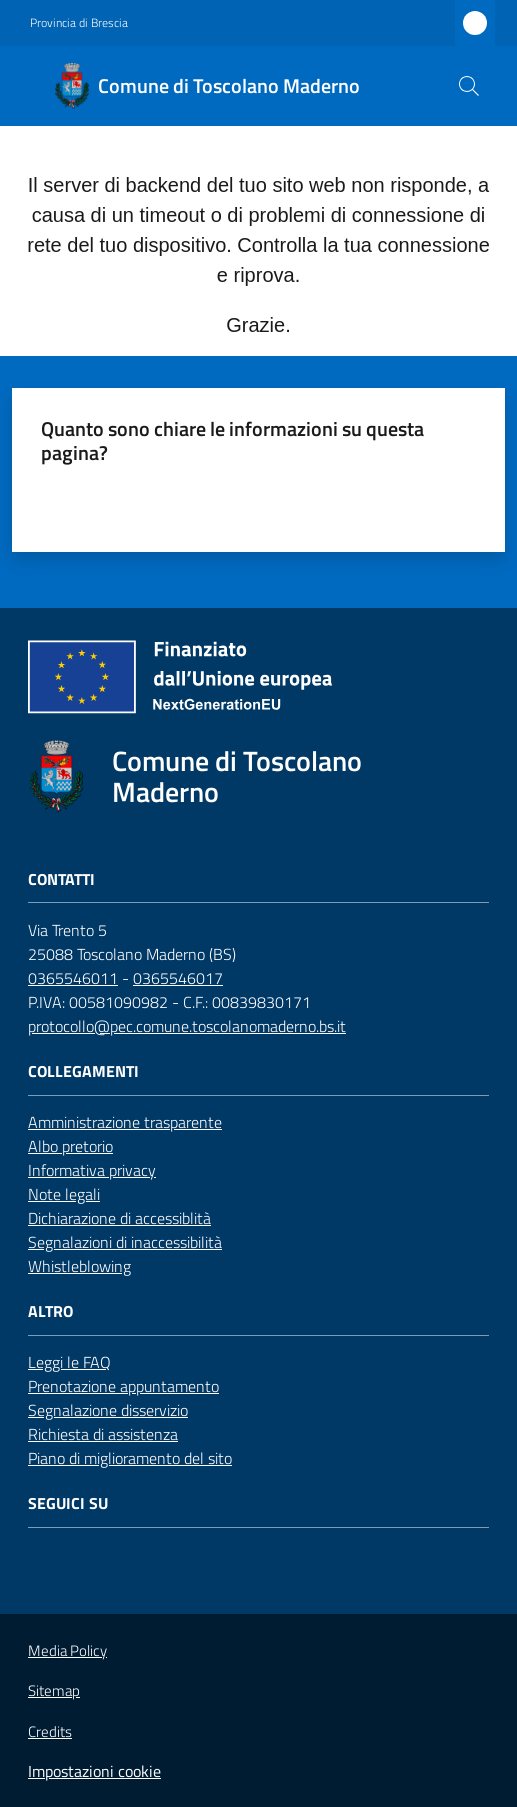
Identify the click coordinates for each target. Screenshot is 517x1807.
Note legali (64, 1194)
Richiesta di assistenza (103, 1434)
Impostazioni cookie (94, 1771)
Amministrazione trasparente (125, 1122)
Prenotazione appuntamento (123, 1386)
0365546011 (73, 978)
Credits (50, 1732)
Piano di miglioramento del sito (130, 1458)
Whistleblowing (79, 1266)
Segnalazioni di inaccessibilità (125, 1242)
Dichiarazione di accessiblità (119, 1218)
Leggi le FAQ (69, 1362)
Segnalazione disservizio (108, 1410)
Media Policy (67, 1650)
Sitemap (54, 1690)
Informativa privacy (92, 1170)
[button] (469, 86)
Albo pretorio (70, 1146)
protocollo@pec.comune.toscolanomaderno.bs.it (187, 1026)
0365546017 (178, 978)
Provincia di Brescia (79, 23)
